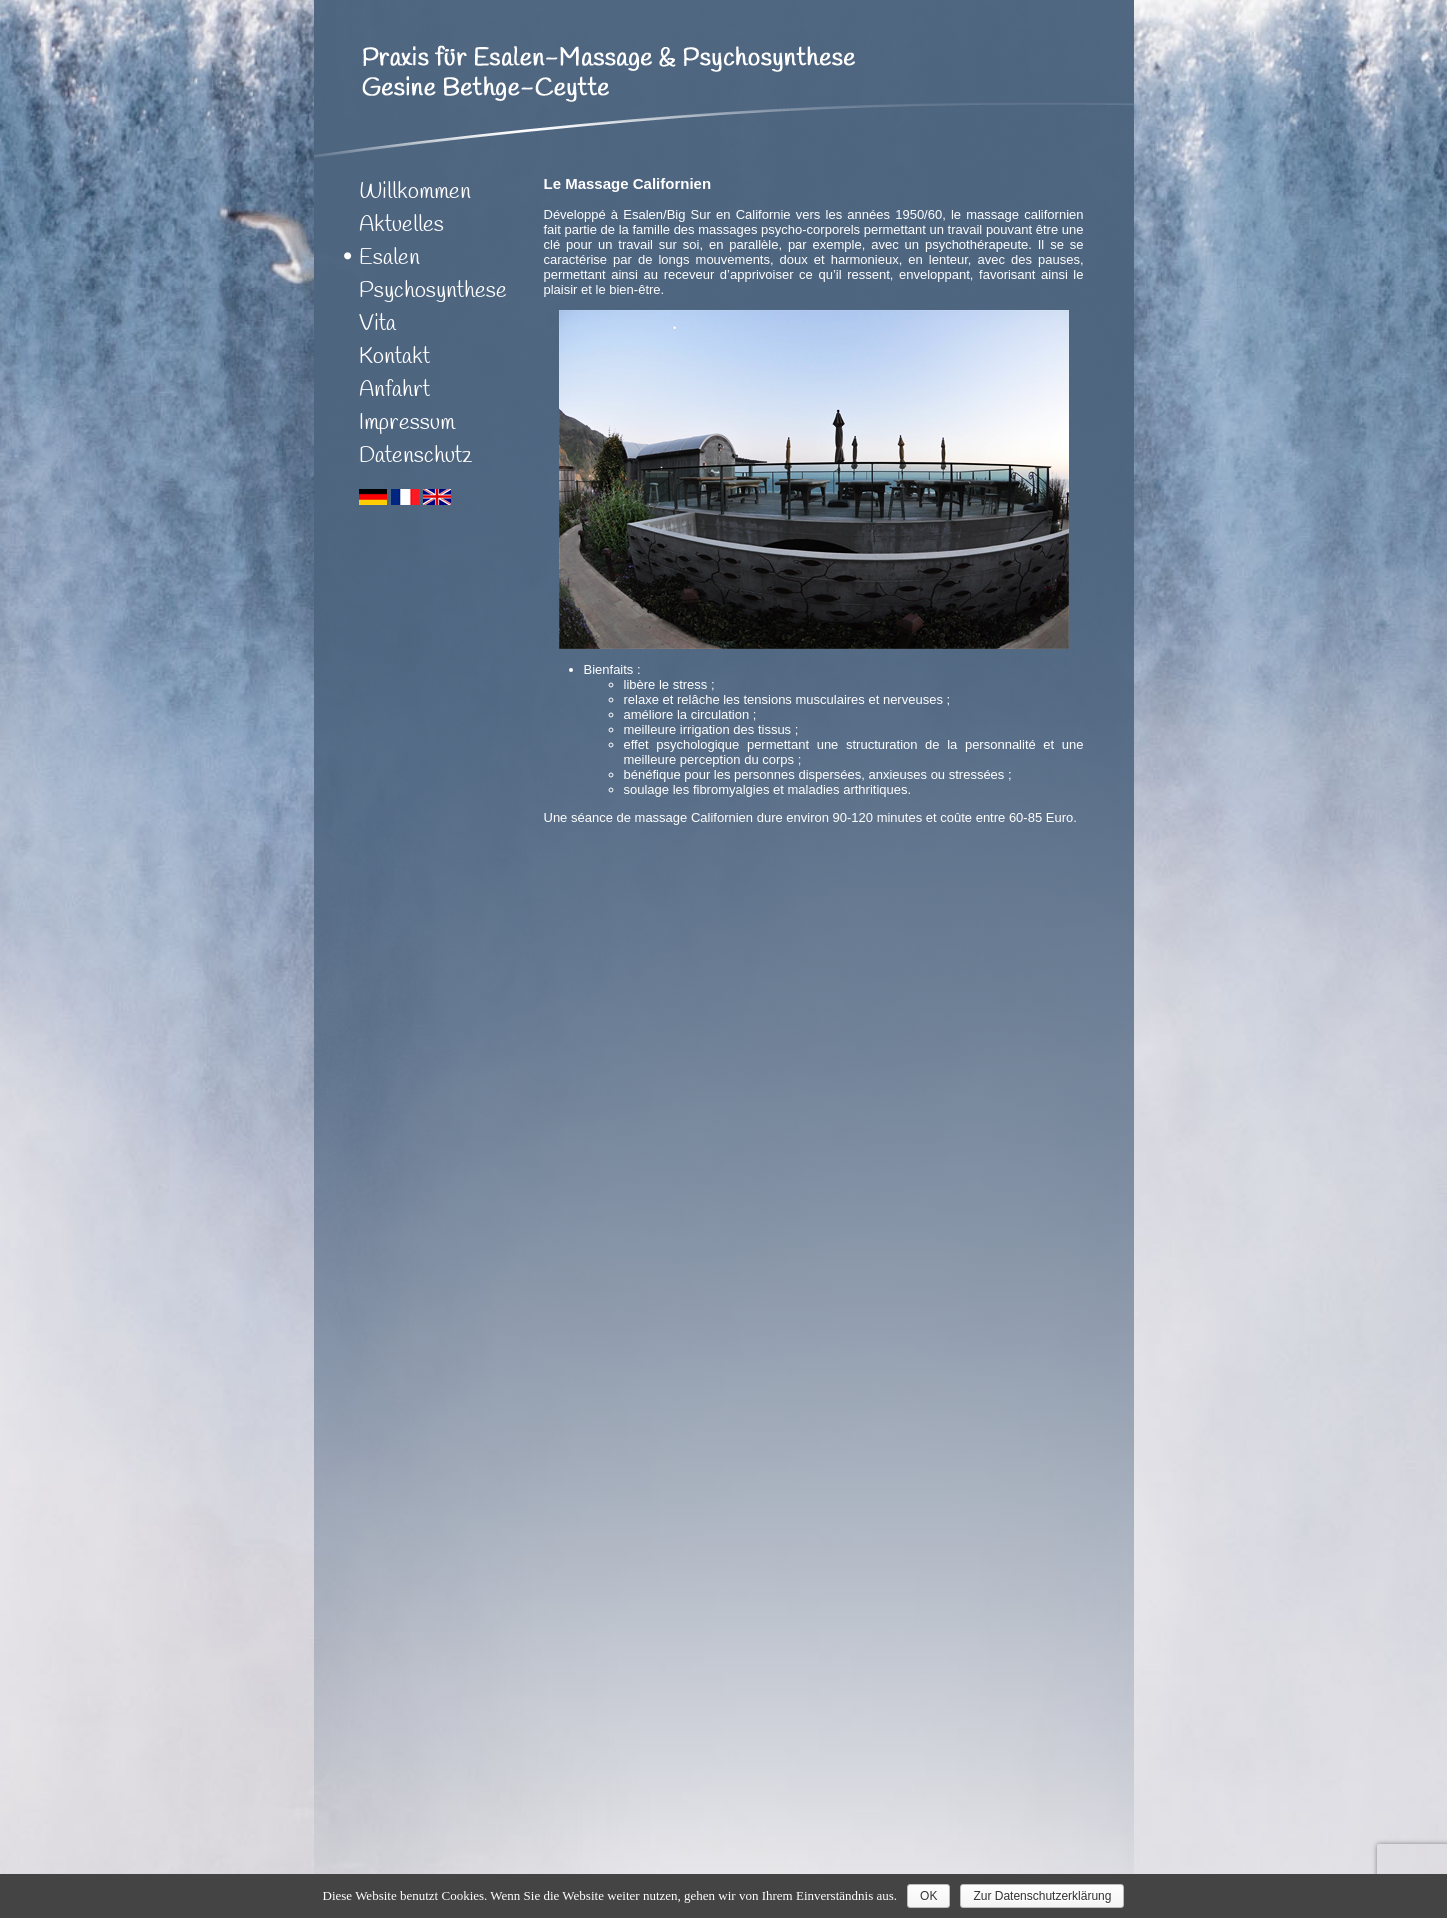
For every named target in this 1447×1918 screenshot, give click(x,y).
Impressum (407, 423)
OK (928, 1896)
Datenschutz (416, 456)
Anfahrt (394, 390)
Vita (377, 324)
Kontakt (394, 357)
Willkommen (415, 192)
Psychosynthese (433, 291)
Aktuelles (401, 225)
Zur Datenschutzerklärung (1042, 1896)
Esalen (389, 258)
